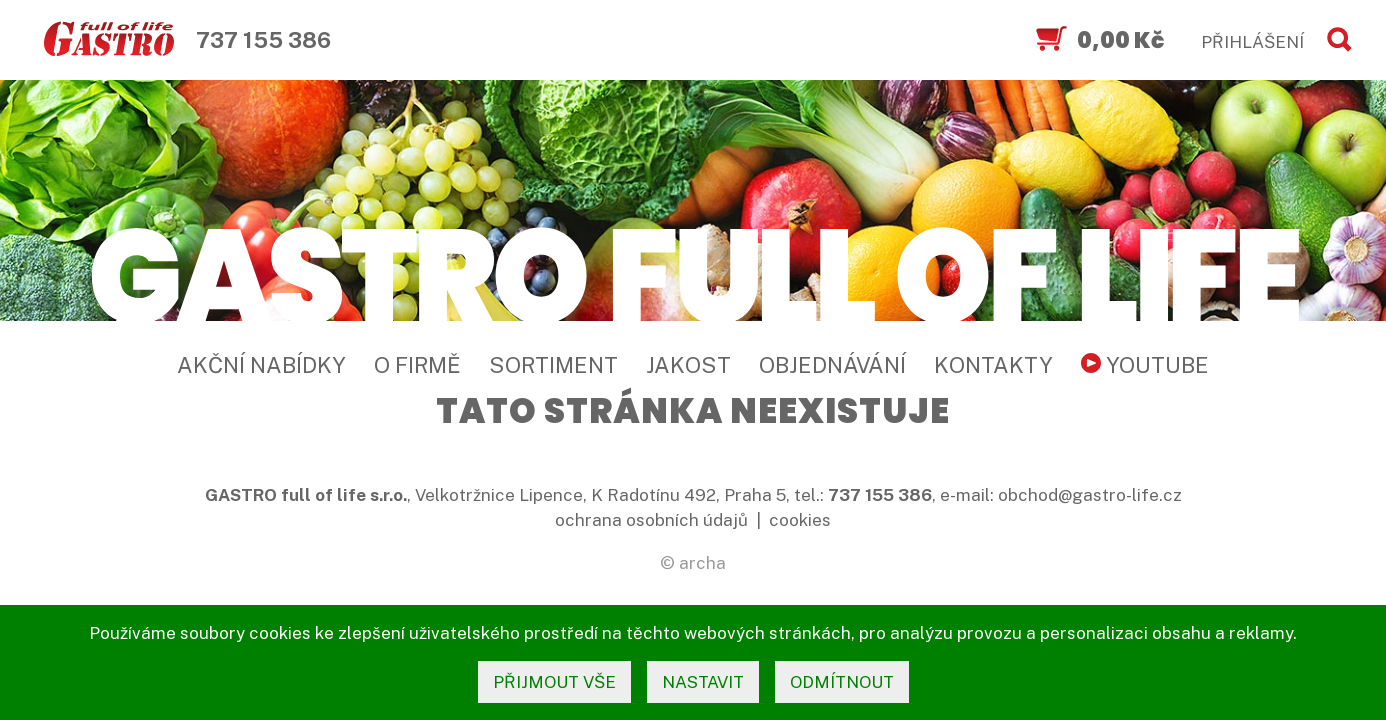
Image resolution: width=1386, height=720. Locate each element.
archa (702, 563)
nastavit (703, 682)
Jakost (688, 365)
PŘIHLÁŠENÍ (1252, 42)
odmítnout (842, 682)
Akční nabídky (261, 365)
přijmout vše (554, 682)
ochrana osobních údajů (651, 520)
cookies (800, 520)
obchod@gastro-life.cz (1090, 495)
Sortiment (553, 365)
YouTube (1145, 365)
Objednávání (832, 365)
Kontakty (993, 365)
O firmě (417, 365)
